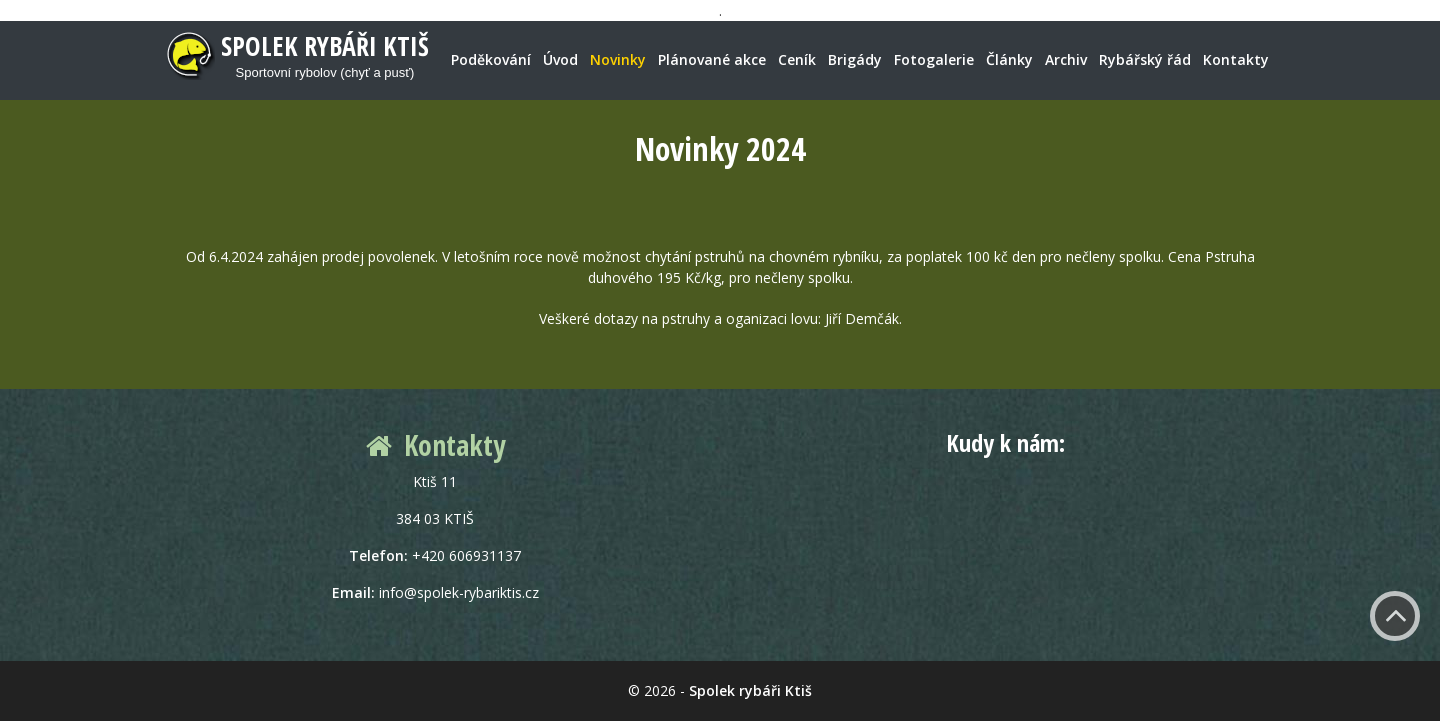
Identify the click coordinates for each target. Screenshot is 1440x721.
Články (1009, 59)
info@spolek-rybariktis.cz (459, 592)
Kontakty (1236, 59)
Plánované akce (712, 59)
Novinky (618, 59)
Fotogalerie (934, 59)
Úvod (560, 59)
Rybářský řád (1145, 59)
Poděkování (491, 59)
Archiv (1066, 59)
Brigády (855, 59)
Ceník (797, 59)
